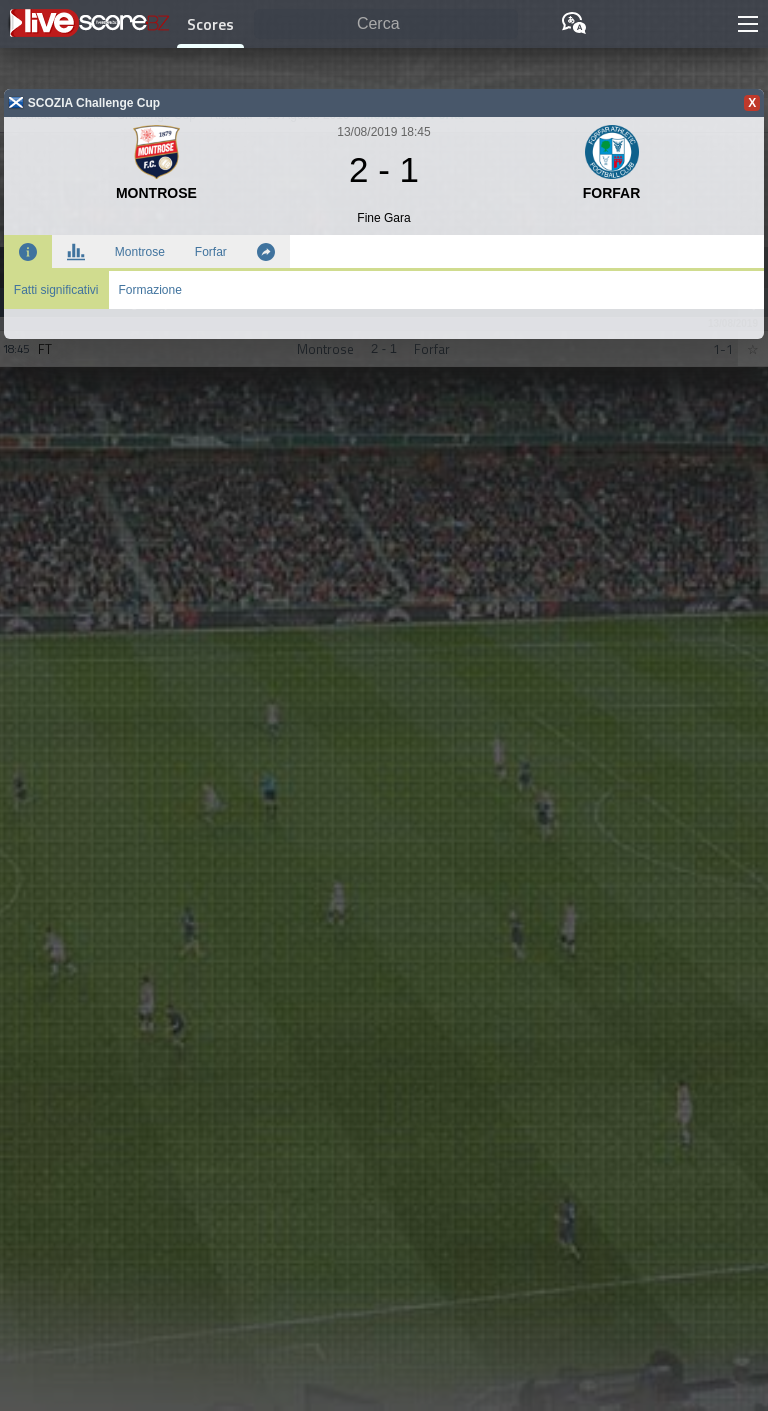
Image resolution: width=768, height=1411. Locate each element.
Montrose (140, 252)
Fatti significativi (56, 290)
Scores (210, 24)
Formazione (150, 290)
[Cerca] (386, 24)
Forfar (211, 252)
